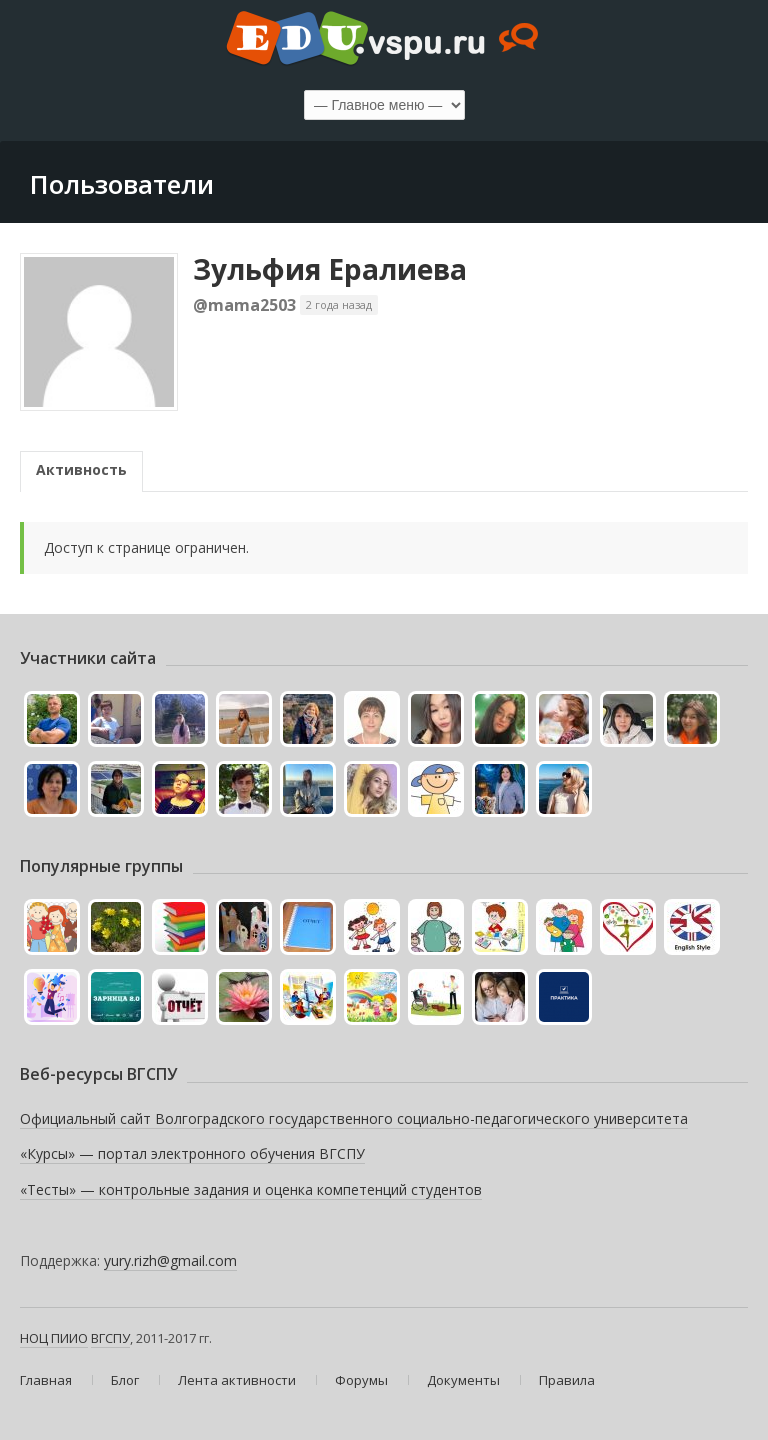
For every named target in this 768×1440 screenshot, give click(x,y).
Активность (81, 469)
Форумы (361, 1380)
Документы (463, 1380)
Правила (567, 1380)
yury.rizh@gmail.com (170, 1260)
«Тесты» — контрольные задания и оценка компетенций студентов (251, 1189)
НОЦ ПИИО (54, 1338)
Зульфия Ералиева (330, 269)
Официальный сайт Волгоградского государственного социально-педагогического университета (354, 1118)
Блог (125, 1380)
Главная (46, 1380)
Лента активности (237, 1380)
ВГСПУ (110, 1338)
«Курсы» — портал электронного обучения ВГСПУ (192, 1153)
